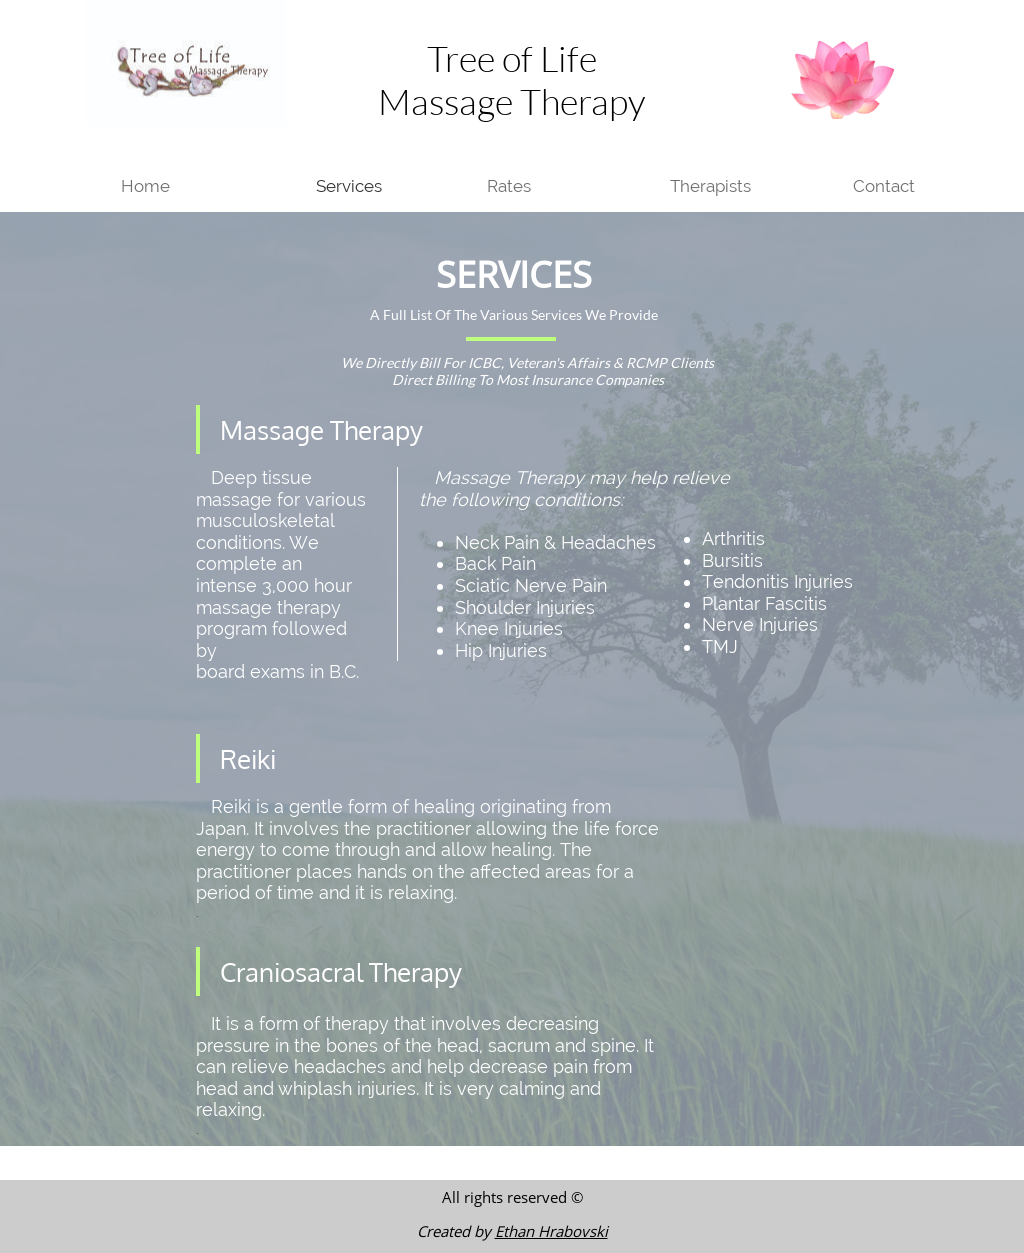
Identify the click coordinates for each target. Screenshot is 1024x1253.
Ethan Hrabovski (551, 1231)
